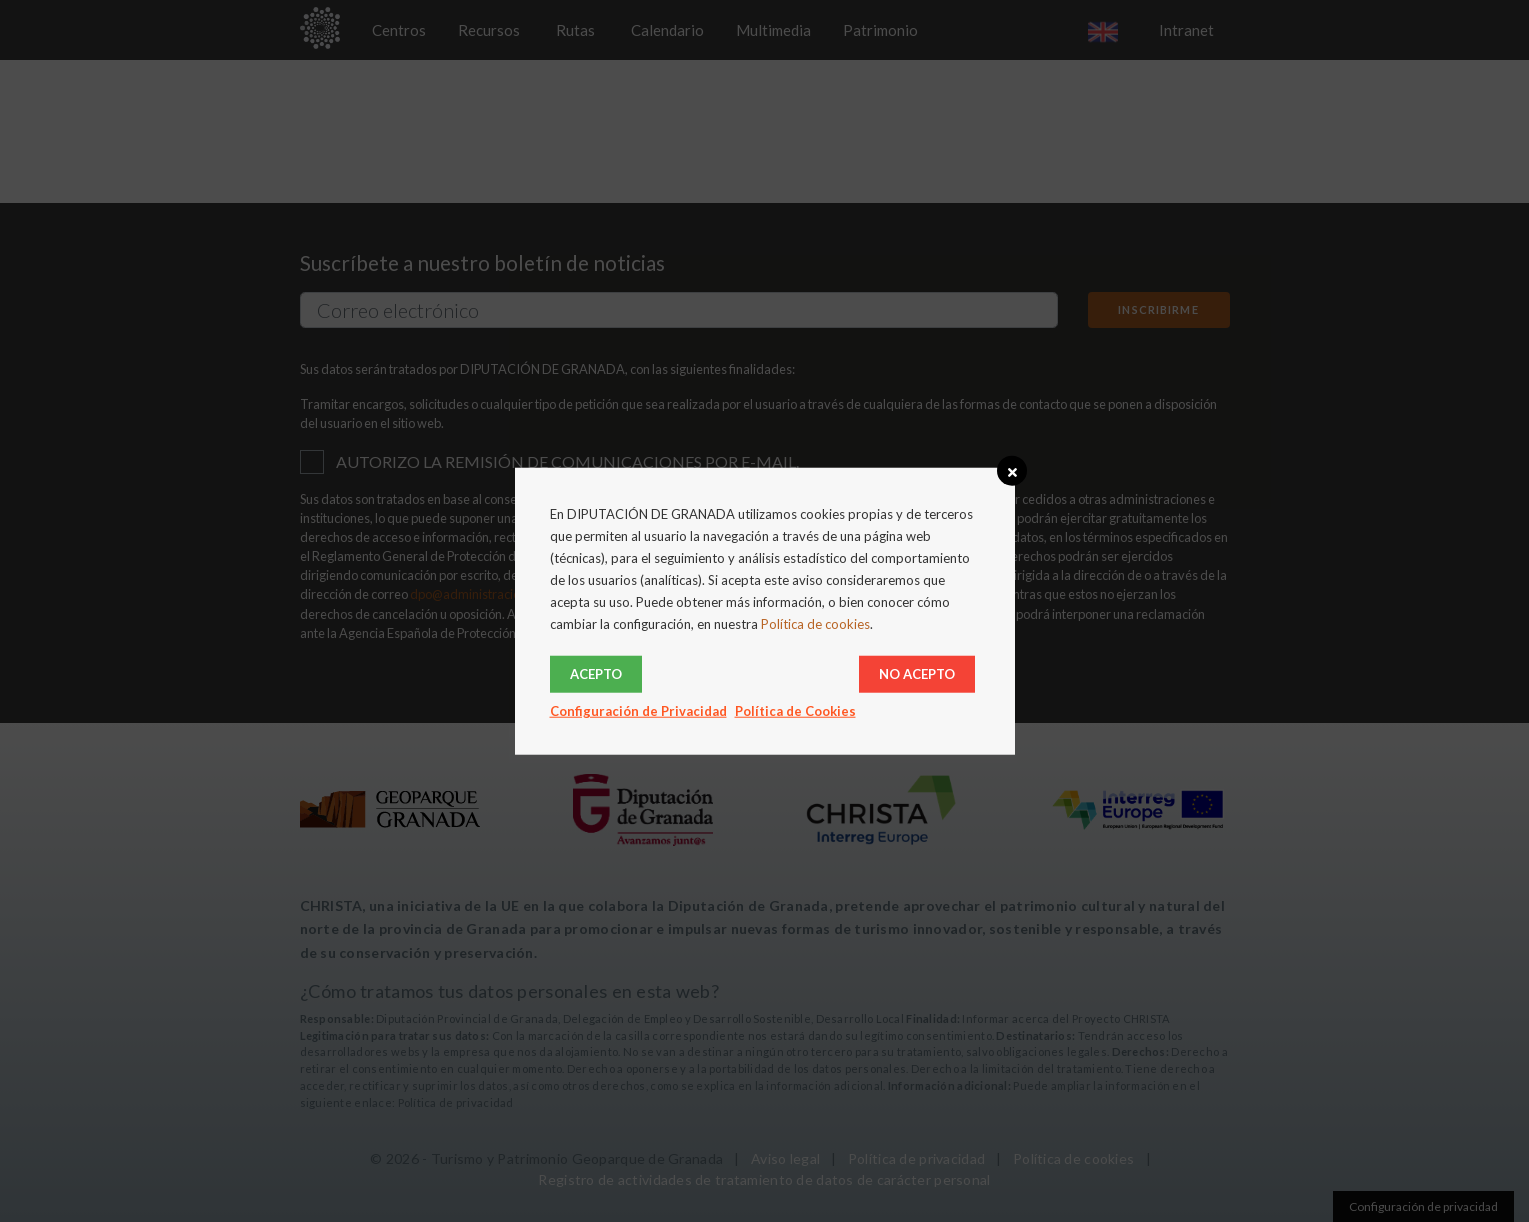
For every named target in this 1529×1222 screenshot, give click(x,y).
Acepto (596, 673)
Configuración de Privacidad (638, 710)
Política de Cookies (795, 710)
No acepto (917, 673)
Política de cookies (815, 624)
